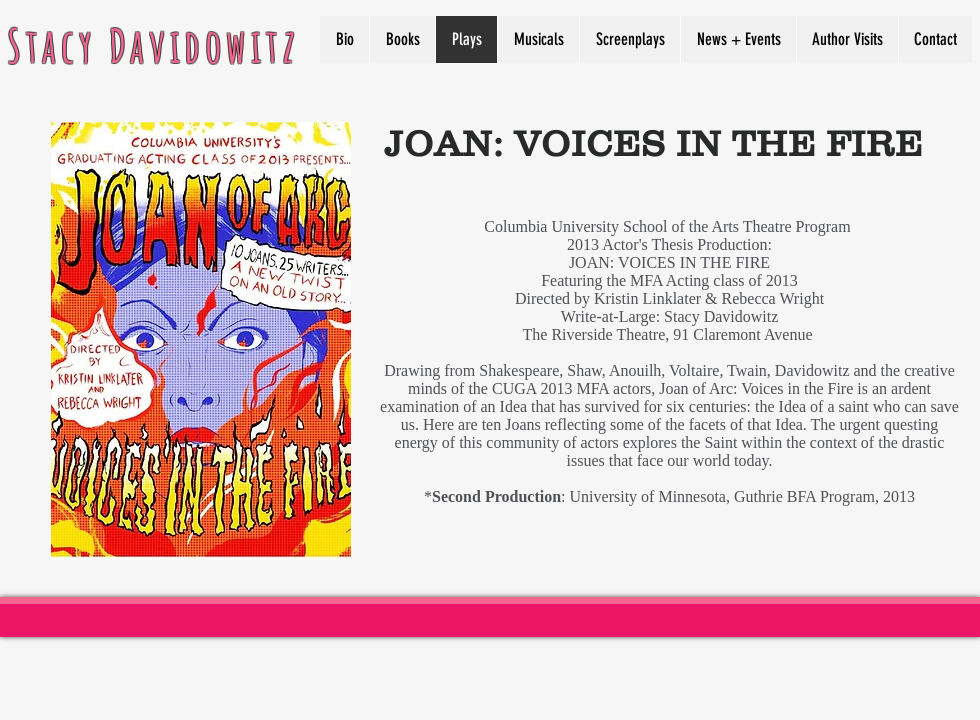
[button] (847, 39)
